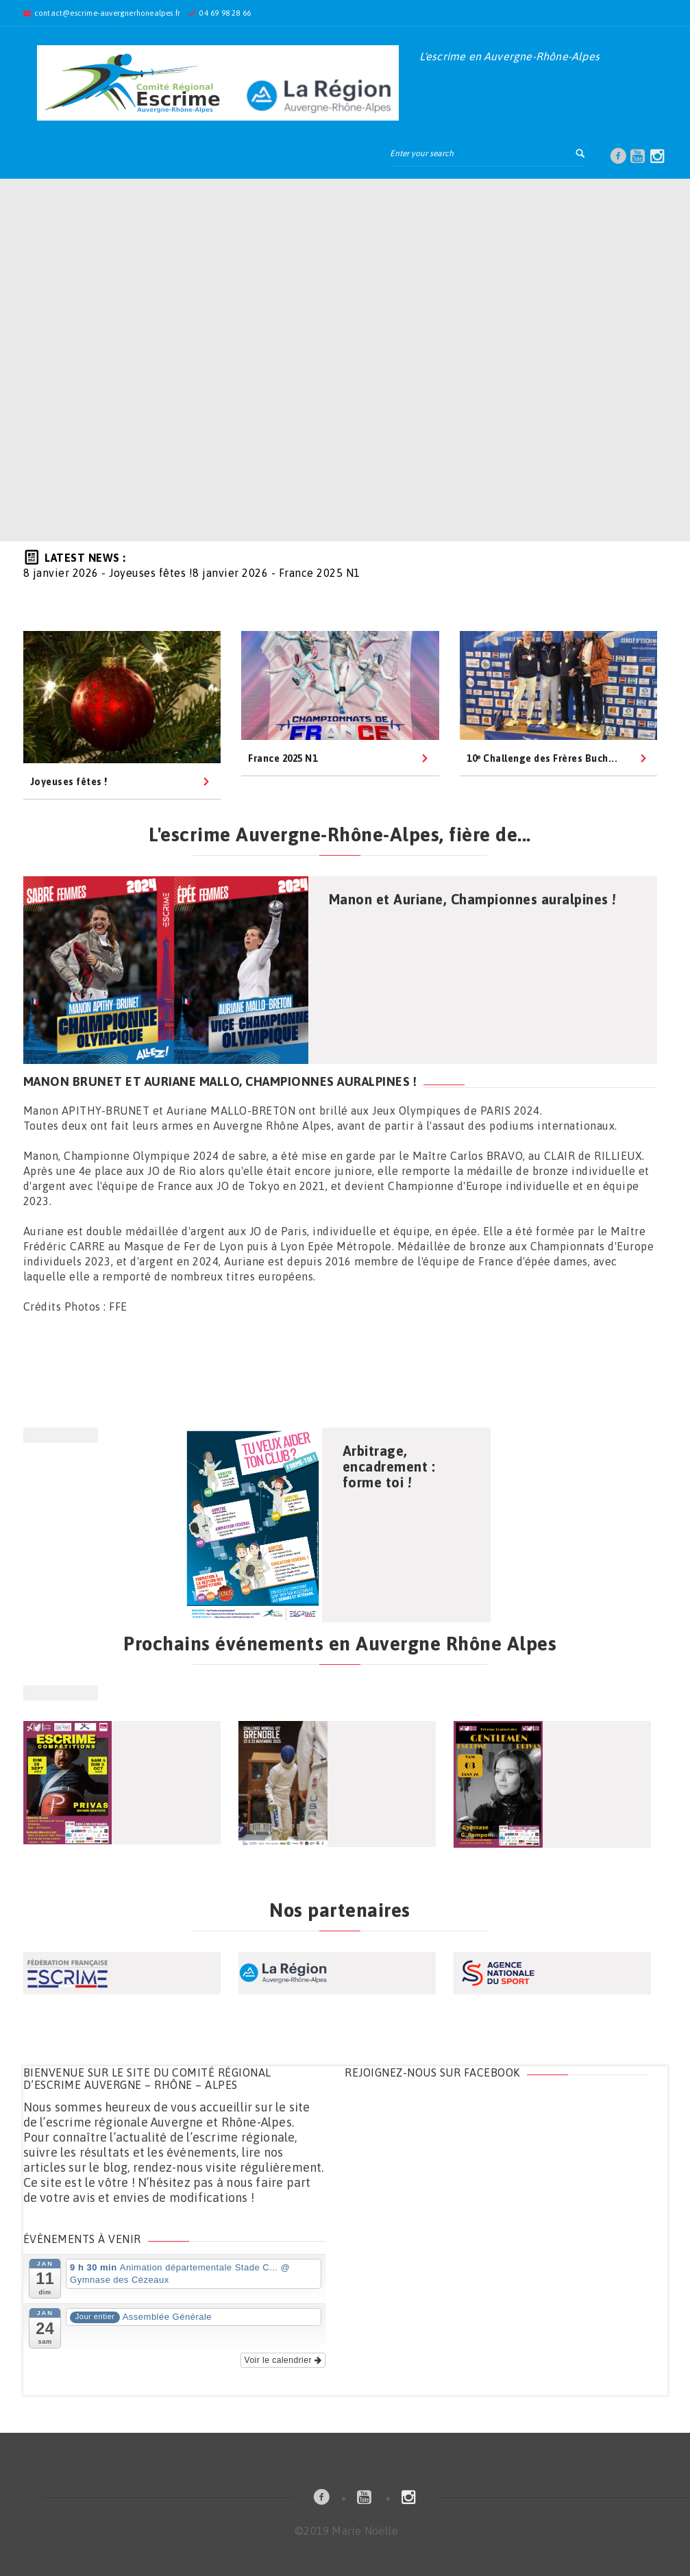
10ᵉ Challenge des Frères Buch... (542, 758)
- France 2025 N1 (276, 573)
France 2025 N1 (282, 758)
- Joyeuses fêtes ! (108, 573)
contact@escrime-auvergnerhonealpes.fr (107, 13)
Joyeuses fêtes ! (69, 781)
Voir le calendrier (283, 2360)
